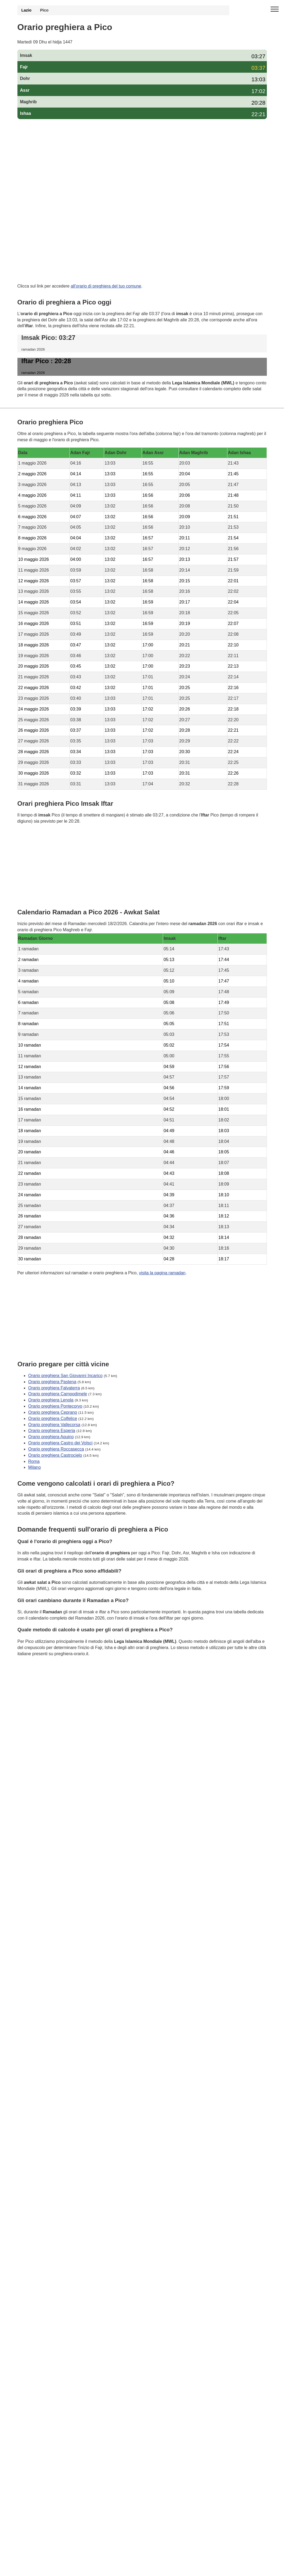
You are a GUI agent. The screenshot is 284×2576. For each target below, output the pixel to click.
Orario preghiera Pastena (52, 1381)
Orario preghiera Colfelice (52, 1418)
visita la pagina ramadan (162, 1273)
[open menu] (275, 9)
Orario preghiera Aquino (51, 1436)
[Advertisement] (142, 162)
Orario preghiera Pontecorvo (55, 1406)
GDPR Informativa (34, 1680)
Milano (34, 1467)
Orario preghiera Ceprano (52, 1412)
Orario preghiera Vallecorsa (54, 1424)
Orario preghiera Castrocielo (55, 1455)
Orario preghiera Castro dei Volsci (60, 1443)
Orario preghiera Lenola (50, 1400)
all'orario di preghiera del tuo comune (106, 286)
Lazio (26, 10)
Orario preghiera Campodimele (57, 1394)
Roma (34, 1461)
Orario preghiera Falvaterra (54, 1387)
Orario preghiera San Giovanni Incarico (65, 1375)
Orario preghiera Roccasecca (56, 1449)
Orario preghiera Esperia (51, 1430)
